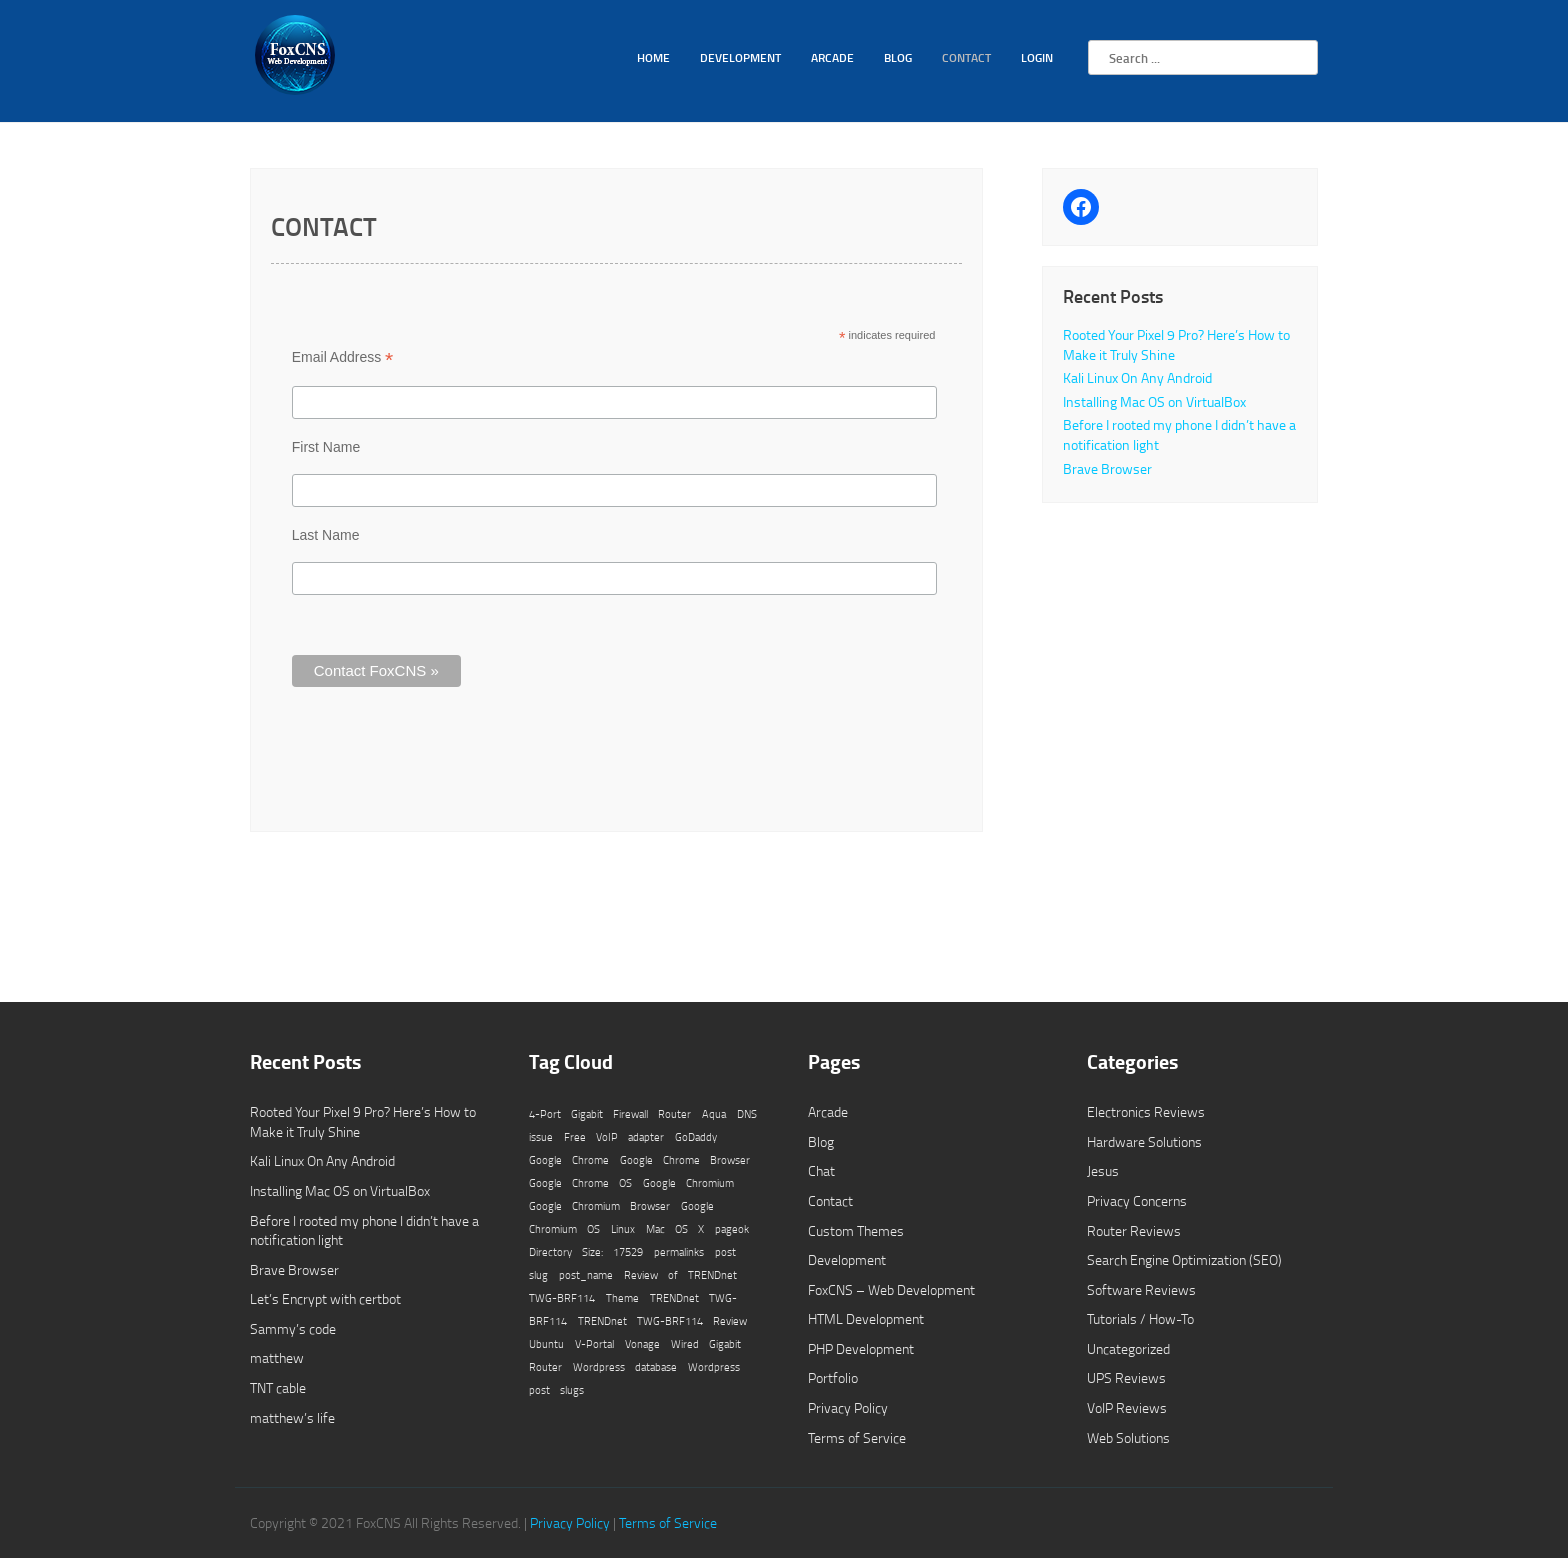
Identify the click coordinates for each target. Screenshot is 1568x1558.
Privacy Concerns (1137, 1200)
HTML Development (866, 1318)
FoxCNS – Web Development (891, 1289)
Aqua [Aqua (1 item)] (714, 1114)
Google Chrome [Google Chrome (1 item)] (569, 1160)
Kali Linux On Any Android (1137, 377)
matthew (277, 1357)
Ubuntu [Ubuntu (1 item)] (546, 1344)
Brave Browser (1107, 468)
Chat (821, 1170)
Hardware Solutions (1144, 1141)
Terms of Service (857, 1437)
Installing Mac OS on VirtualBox (1154, 401)
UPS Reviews (1126, 1377)
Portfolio (833, 1377)
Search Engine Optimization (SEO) (1184, 1259)
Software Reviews (1141, 1289)
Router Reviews (1134, 1230)
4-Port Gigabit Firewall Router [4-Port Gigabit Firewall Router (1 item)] (610, 1114)
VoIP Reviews (1127, 1407)
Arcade (832, 57)
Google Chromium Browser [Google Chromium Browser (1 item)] (599, 1206)
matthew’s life (292, 1417)
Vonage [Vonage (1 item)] (642, 1344)
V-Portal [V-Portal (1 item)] (594, 1344)
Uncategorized (1128, 1348)
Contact (966, 57)
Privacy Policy (848, 1407)
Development (740, 57)
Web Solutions (1128, 1437)
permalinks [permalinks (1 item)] (679, 1252)
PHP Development (861, 1348)
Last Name (326, 535)
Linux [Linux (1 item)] (623, 1229)
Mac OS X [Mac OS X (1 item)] (675, 1229)
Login (1037, 57)
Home (653, 57)
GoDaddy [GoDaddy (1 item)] (696, 1137)
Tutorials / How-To (1140, 1318)
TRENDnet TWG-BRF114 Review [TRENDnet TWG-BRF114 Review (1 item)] (662, 1321)
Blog (898, 57)
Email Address (343, 357)
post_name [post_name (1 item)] (586, 1275)
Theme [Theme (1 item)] (622, 1298)
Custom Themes (856, 1230)
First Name (326, 447)
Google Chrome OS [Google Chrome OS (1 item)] (580, 1183)
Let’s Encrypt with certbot (325, 1298)
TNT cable (278, 1387)
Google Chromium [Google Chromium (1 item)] (688, 1183)
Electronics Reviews (1146, 1111)
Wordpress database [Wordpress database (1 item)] (625, 1367)
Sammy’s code (293, 1328)
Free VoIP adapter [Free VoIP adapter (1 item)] (614, 1137)
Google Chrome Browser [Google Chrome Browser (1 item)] (685, 1160)
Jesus (1103, 1170)
